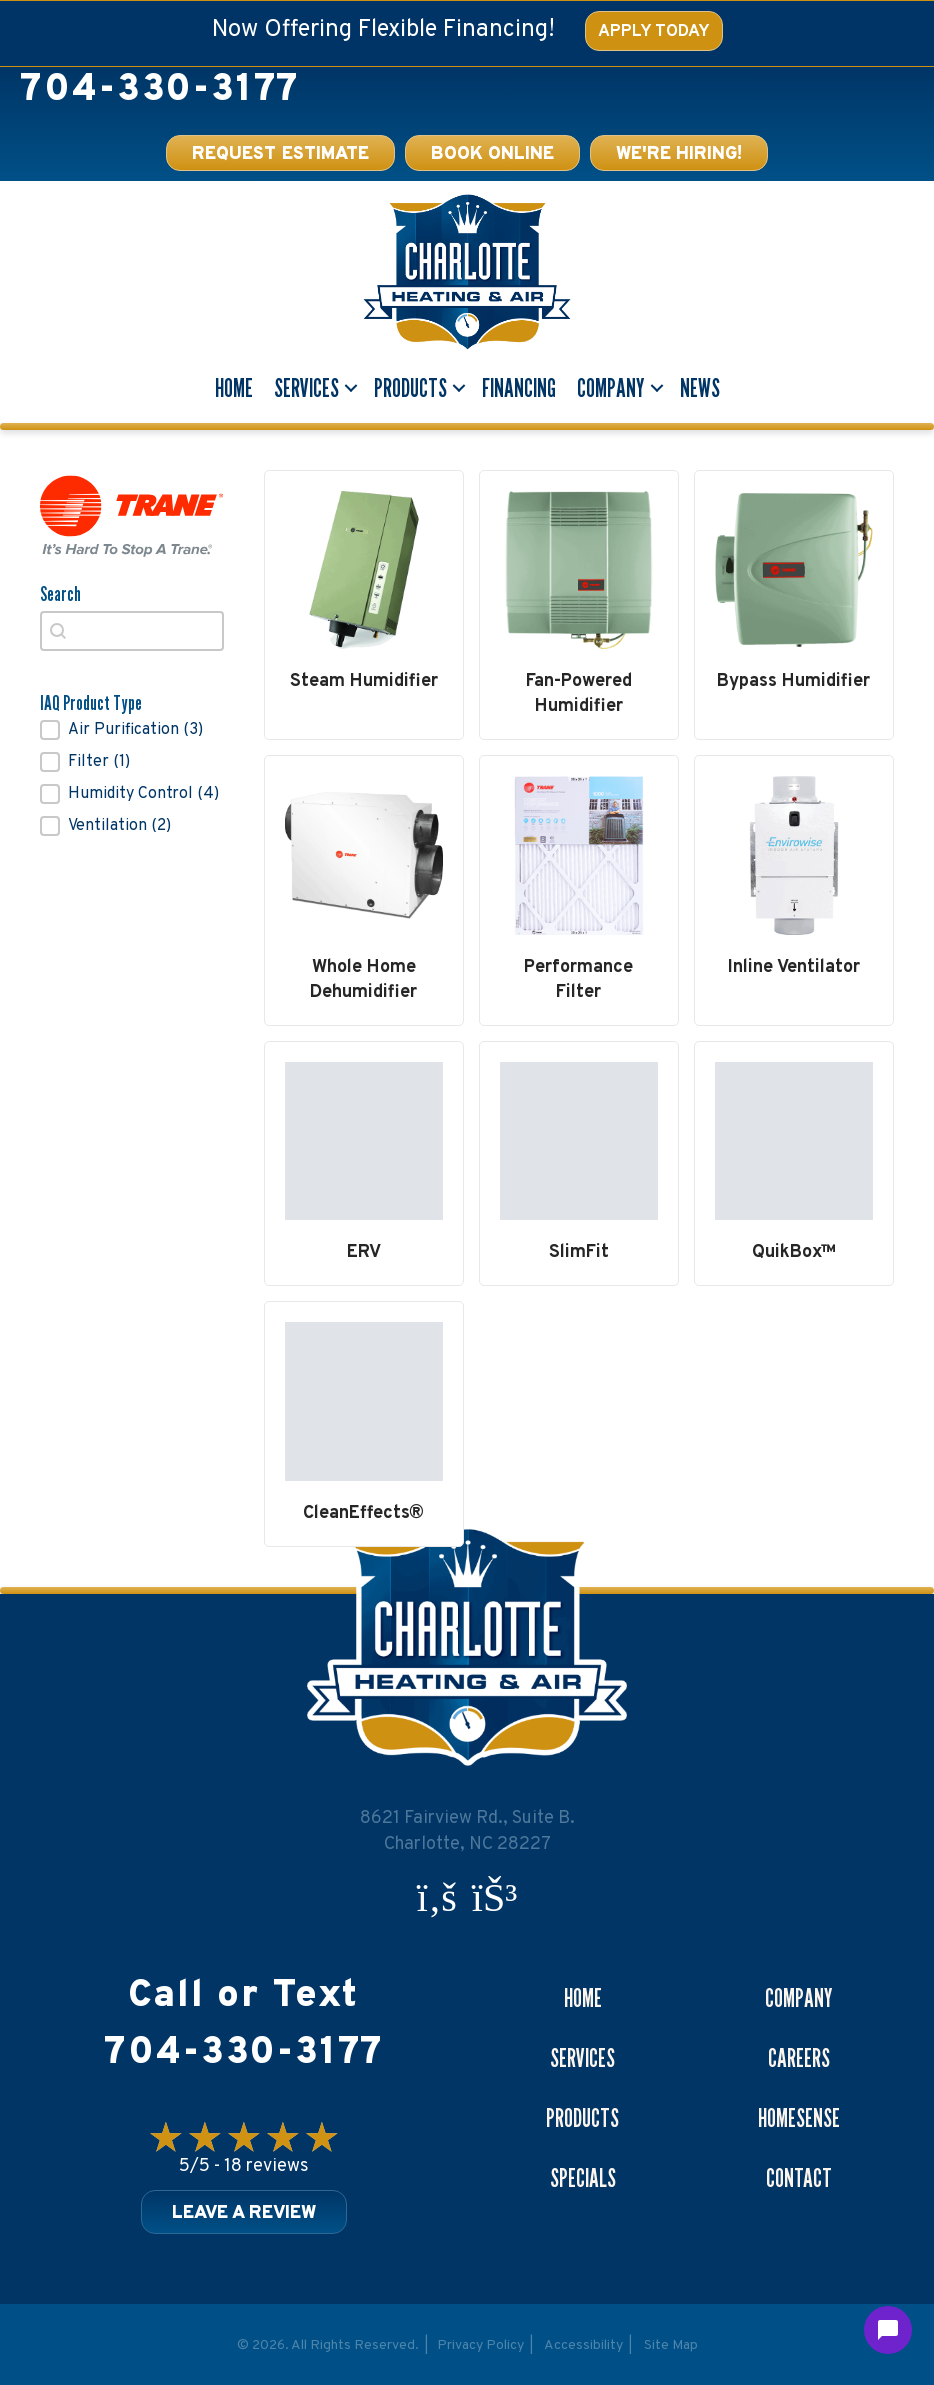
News (700, 388)
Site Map (671, 2345)
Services (306, 388)
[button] (132, 730)
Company (611, 388)
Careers (799, 2058)
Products (410, 388)
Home (234, 388)
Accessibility (583, 2345)
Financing (519, 388)
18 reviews (266, 2166)
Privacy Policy (480, 2345)
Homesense (799, 2118)
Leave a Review (244, 2213)
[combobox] (132, 631)
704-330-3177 (159, 90)
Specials (583, 2178)
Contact (799, 2178)
